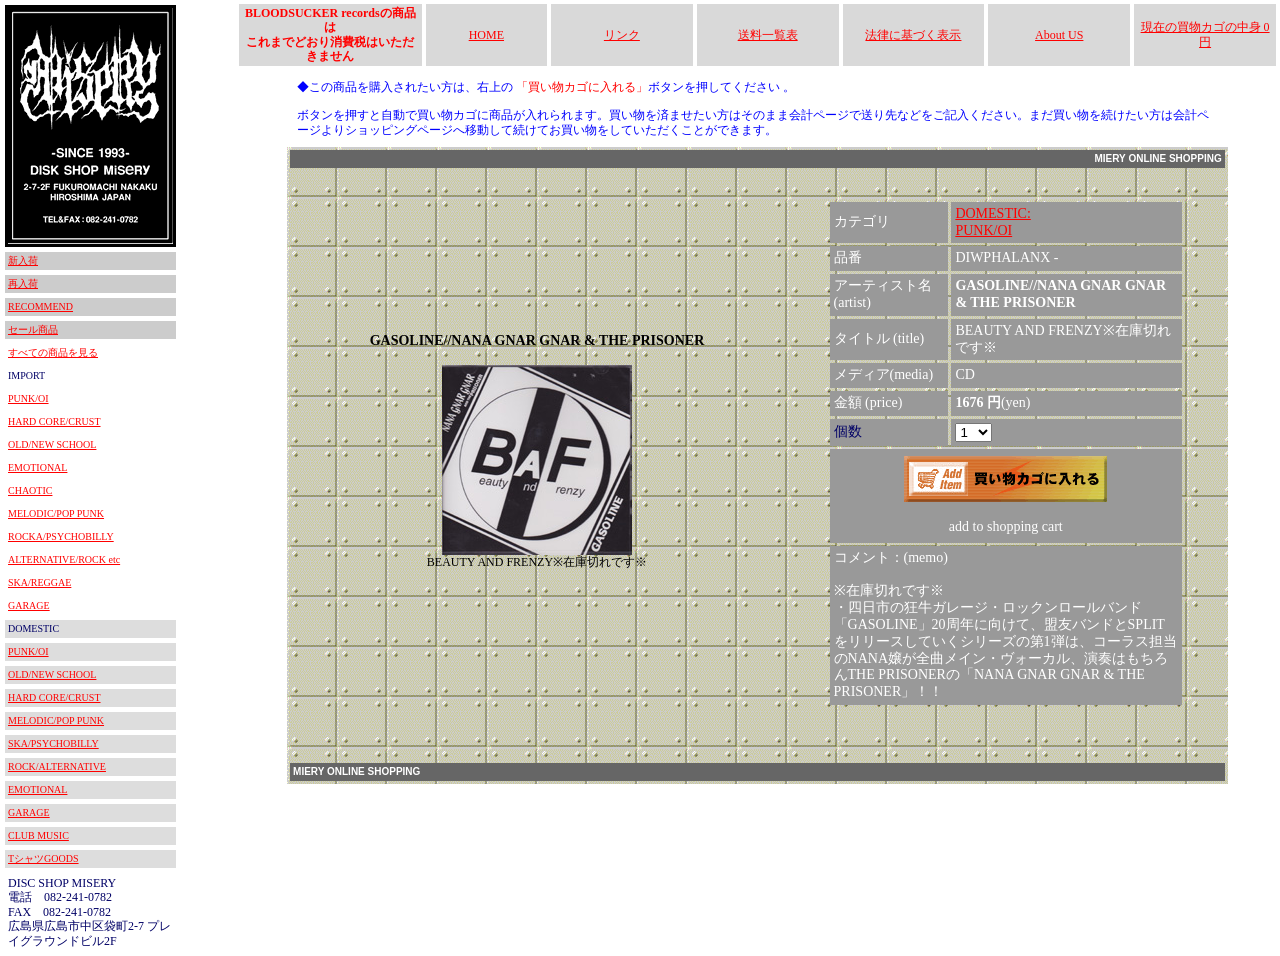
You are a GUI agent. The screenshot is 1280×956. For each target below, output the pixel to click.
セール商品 (33, 329)
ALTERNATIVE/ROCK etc (64, 559)
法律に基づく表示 (913, 35)
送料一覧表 (768, 35)
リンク (622, 35)
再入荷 (23, 283)
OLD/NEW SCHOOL (52, 444)
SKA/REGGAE (39, 582)
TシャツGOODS (43, 858)
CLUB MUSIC (38, 835)
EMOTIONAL (37, 467)
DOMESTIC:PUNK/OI (992, 222)
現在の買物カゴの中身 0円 (1205, 34)
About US (1059, 35)
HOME (486, 35)
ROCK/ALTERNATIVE (57, 766)
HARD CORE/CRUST (54, 421)
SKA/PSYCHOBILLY (53, 743)
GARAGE (29, 605)
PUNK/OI (28, 398)
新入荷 (23, 260)
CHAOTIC (30, 490)
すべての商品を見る (53, 352)
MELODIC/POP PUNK (56, 513)
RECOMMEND (40, 306)
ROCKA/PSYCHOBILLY (61, 536)
